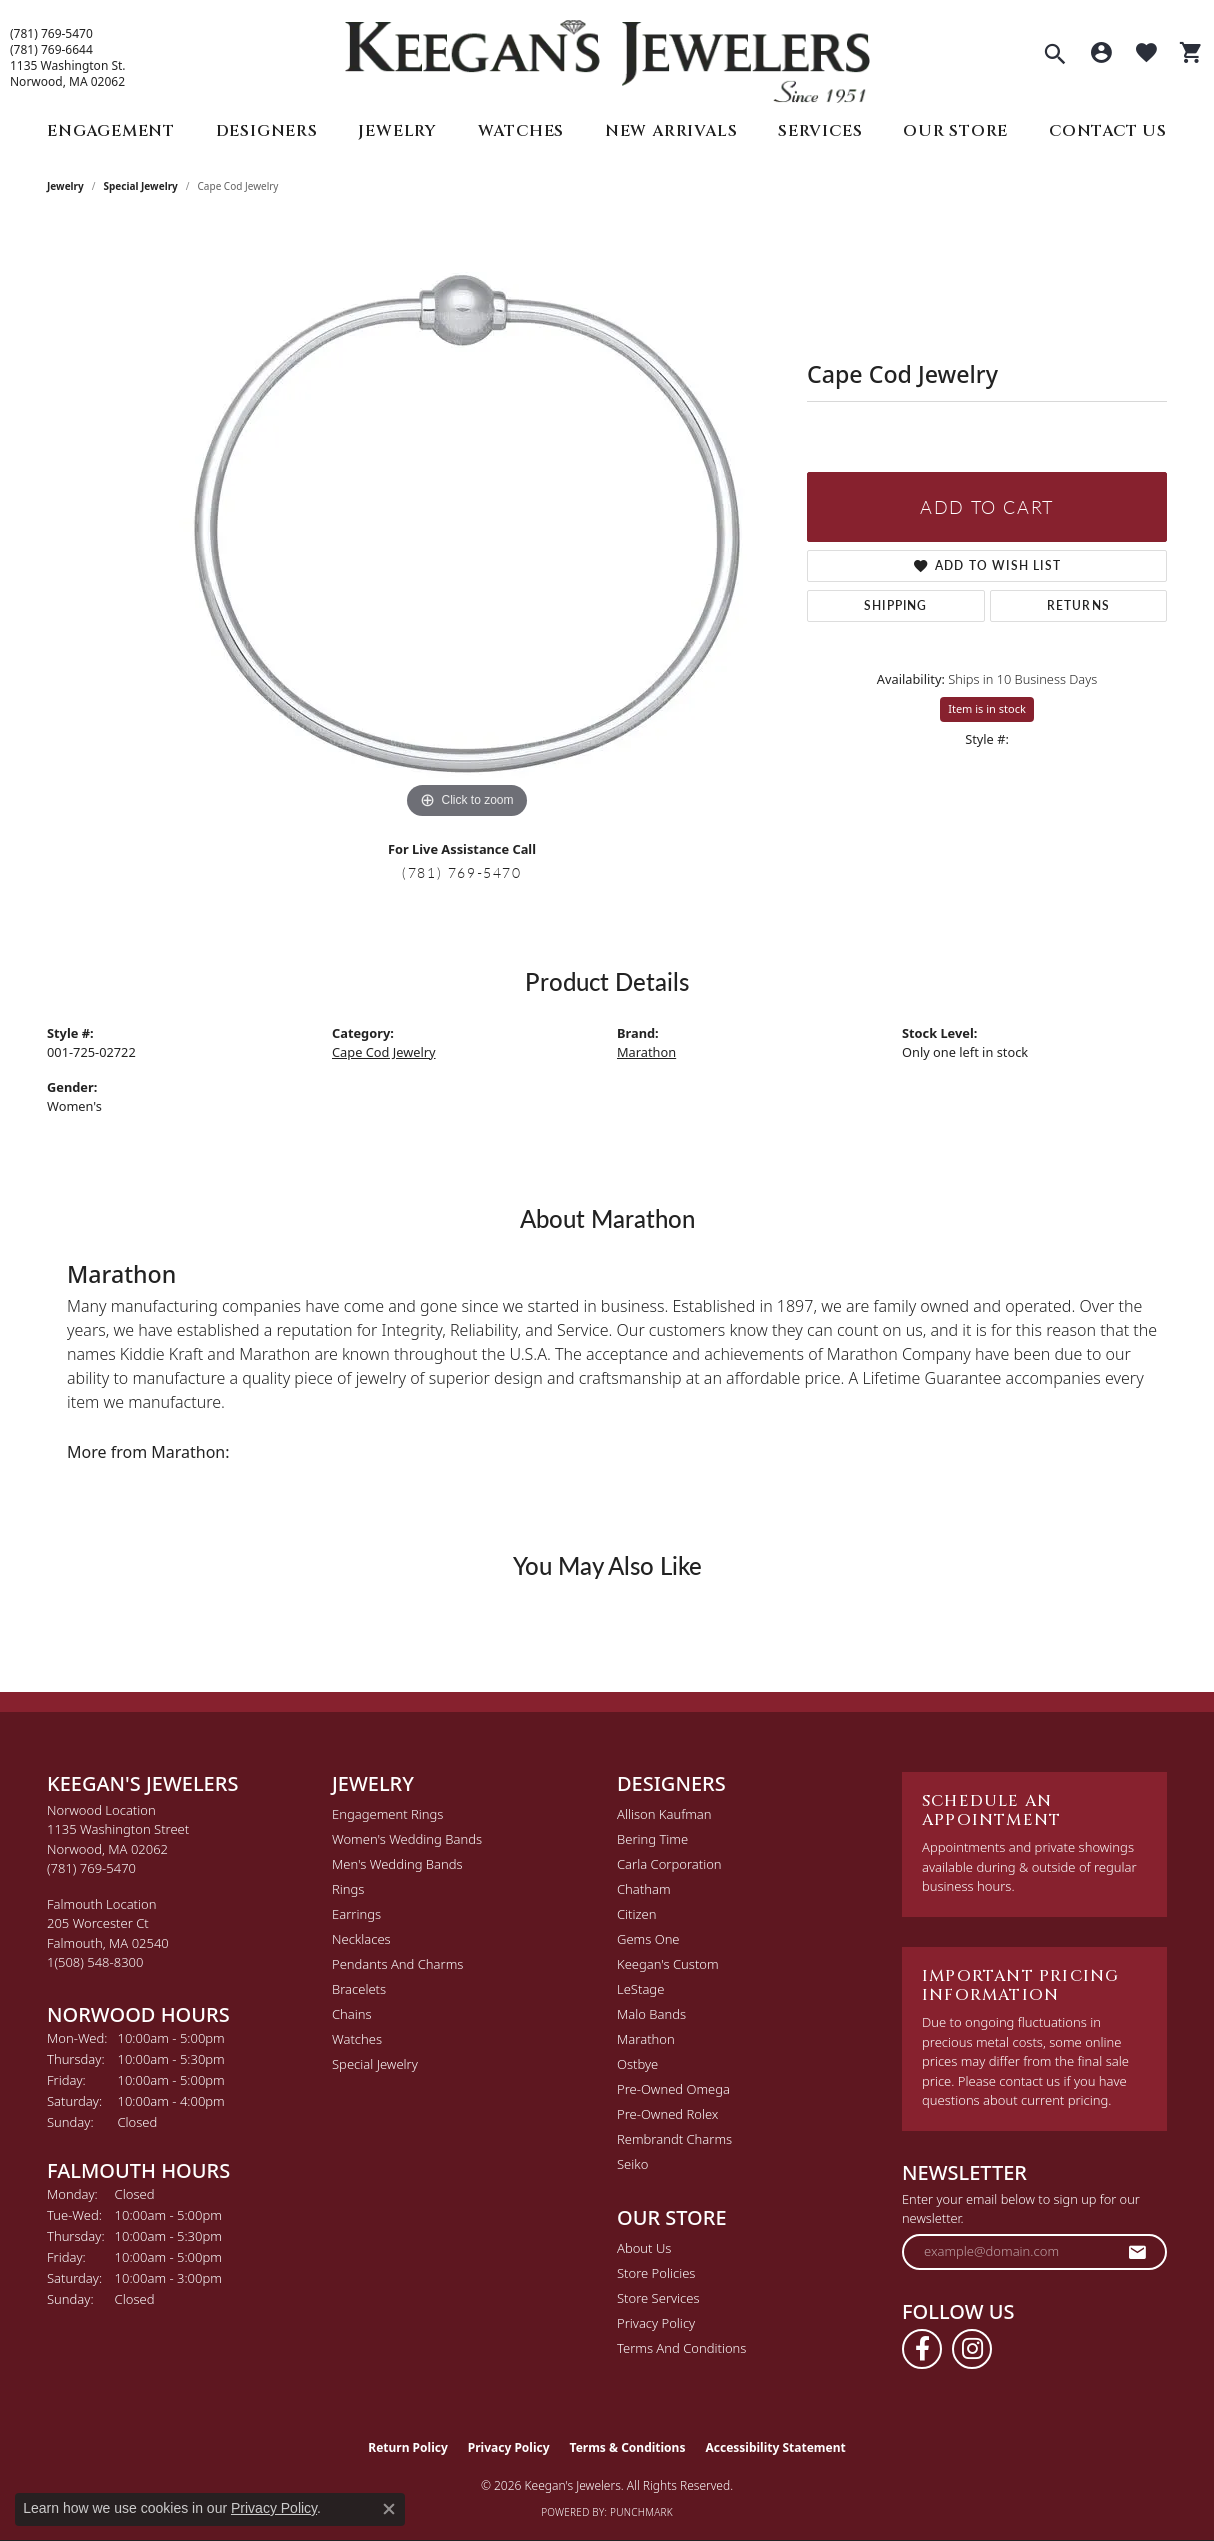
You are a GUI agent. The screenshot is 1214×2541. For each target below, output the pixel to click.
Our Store (955, 131)
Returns (1078, 605)
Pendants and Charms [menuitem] (397, 1964)
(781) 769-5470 (51, 34)
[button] (1055, 56)
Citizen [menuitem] (636, 1914)
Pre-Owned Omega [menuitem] (673, 2089)
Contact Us (1108, 131)
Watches (521, 131)
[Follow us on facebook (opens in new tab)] (922, 2349)
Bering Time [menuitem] (652, 1839)
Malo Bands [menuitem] (651, 2014)
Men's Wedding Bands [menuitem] (397, 1864)
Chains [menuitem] (352, 2014)
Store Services (658, 2298)
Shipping (896, 605)
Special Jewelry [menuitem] (375, 2064)
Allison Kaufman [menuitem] (664, 1814)
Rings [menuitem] (348, 1889)
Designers (267, 131)
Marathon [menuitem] (646, 2039)
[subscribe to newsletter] (1138, 2252)
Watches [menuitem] (357, 2039)
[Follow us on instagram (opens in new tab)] (972, 2349)
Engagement (111, 131)
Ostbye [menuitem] (637, 2064)
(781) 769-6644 (51, 50)
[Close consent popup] (389, 2509)
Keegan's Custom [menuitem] (668, 1964)
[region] (467, 524)
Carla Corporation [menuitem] (669, 1864)
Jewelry (397, 131)
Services (820, 131)
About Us (644, 2248)
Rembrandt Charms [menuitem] (674, 2139)
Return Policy (408, 2447)
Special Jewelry (141, 186)
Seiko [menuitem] (632, 2164)
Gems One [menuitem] (648, 1939)
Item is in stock (987, 708)
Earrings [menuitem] (356, 1914)
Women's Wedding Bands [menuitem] (407, 1839)
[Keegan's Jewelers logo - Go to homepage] (607, 56)
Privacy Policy (656, 2323)
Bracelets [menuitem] (359, 1989)
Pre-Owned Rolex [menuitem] (667, 2114)
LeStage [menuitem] (640, 1989)
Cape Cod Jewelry (384, 1052)
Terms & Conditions (628, 2447)
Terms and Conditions (681, 2348)
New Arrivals (671, 131)
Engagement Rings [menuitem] (387, 1814)
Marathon (646, 1052)
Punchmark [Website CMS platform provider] (641, 2512)
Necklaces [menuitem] (361, 1939)
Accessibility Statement (775, 2447)
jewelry (65, 186)
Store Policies (656, 2273)
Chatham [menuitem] (644, 1889)
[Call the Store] (91, 1868)
